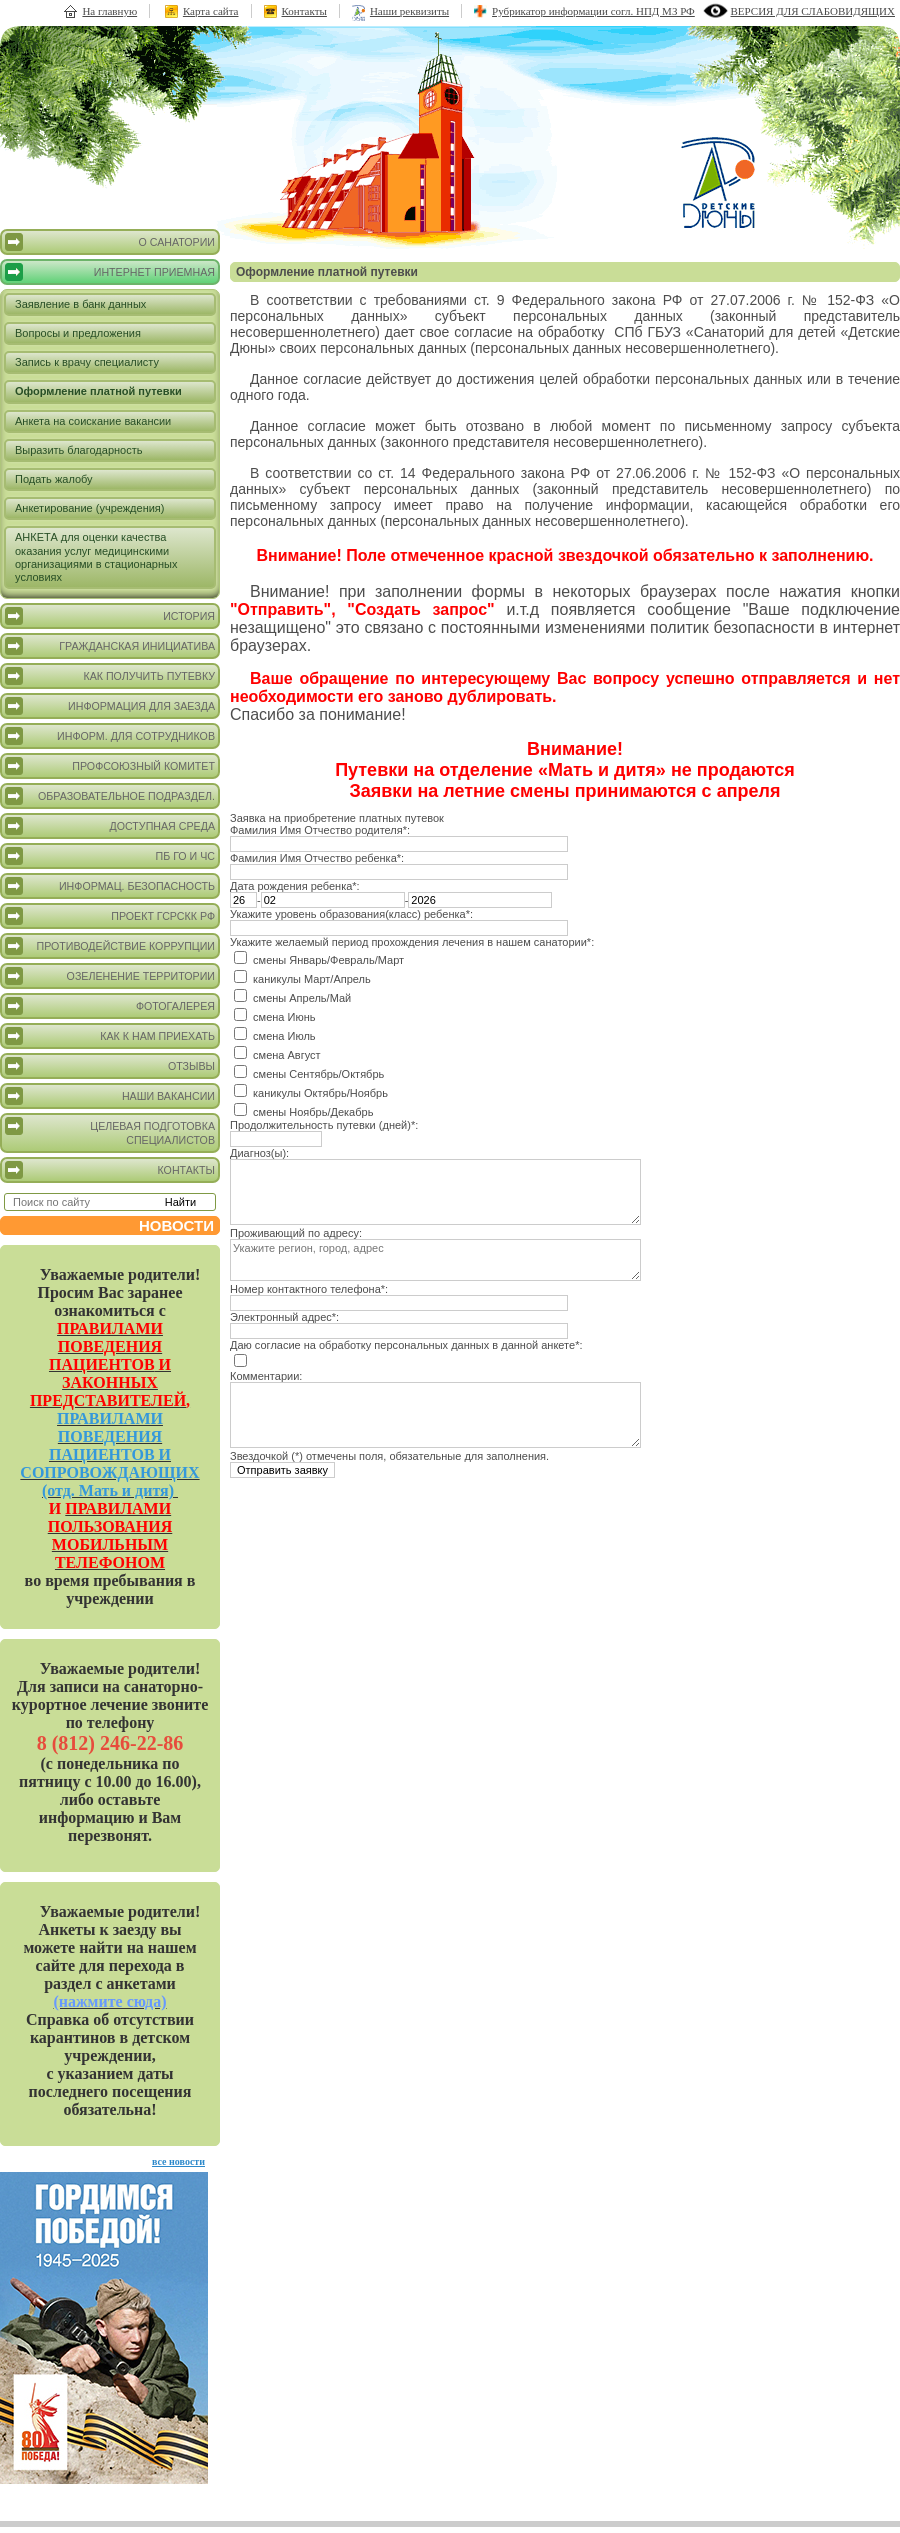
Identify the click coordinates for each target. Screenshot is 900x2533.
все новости (178, 2161)
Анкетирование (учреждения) (90, 508)
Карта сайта (211, 11)
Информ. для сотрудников (110, 736)
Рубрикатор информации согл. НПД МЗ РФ (593, 11)
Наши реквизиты (409, 11)
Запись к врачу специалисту (87, 362)
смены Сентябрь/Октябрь (318, 1074)
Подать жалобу (54, 479)
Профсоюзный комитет (110, 766)
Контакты (304, 11)
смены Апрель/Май (302, 998)
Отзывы (110, 1066)
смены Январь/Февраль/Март (328, 960)
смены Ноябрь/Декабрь (313, 1112)
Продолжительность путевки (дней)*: (324, 1125)
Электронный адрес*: (284, 1317)
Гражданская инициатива (110, 646)
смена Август (287, 1055)
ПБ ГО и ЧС (110, 856)
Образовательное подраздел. (110, 796)
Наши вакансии (110, 1096)
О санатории (110, 242)
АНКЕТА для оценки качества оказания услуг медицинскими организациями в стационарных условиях (96, 557)
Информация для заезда (110, 706)
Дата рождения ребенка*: (295, 886)
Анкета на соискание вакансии (93, 421)
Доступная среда (110, 826)
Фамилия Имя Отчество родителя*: (320, 830)
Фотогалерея (110, 1006)
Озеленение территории (110, 976)
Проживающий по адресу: (296, 1233)
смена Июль (284, 1036)
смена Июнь (284, 1017)
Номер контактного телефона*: (309, 1289)
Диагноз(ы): (259, 1153)
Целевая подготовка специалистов (110, 1131)
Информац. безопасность (110, 886)
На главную (109, 11)
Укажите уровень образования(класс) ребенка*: (351, 914)
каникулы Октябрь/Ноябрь (320, 1093)
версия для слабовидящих (813, 11)
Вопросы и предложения (78, 333)
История (110, 616)
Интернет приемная (110, 272)
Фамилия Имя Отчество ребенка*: (317, 858)
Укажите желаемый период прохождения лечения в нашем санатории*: (412, 942)
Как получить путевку (110, 676)
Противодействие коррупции (110, 946)
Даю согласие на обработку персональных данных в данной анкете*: (406, 1345)
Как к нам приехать (110, 1036)
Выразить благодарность (78, 450)
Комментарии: (266, 1376)
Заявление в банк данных (80, 304)
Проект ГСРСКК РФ (110, 916)
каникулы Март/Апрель (312, 979)
